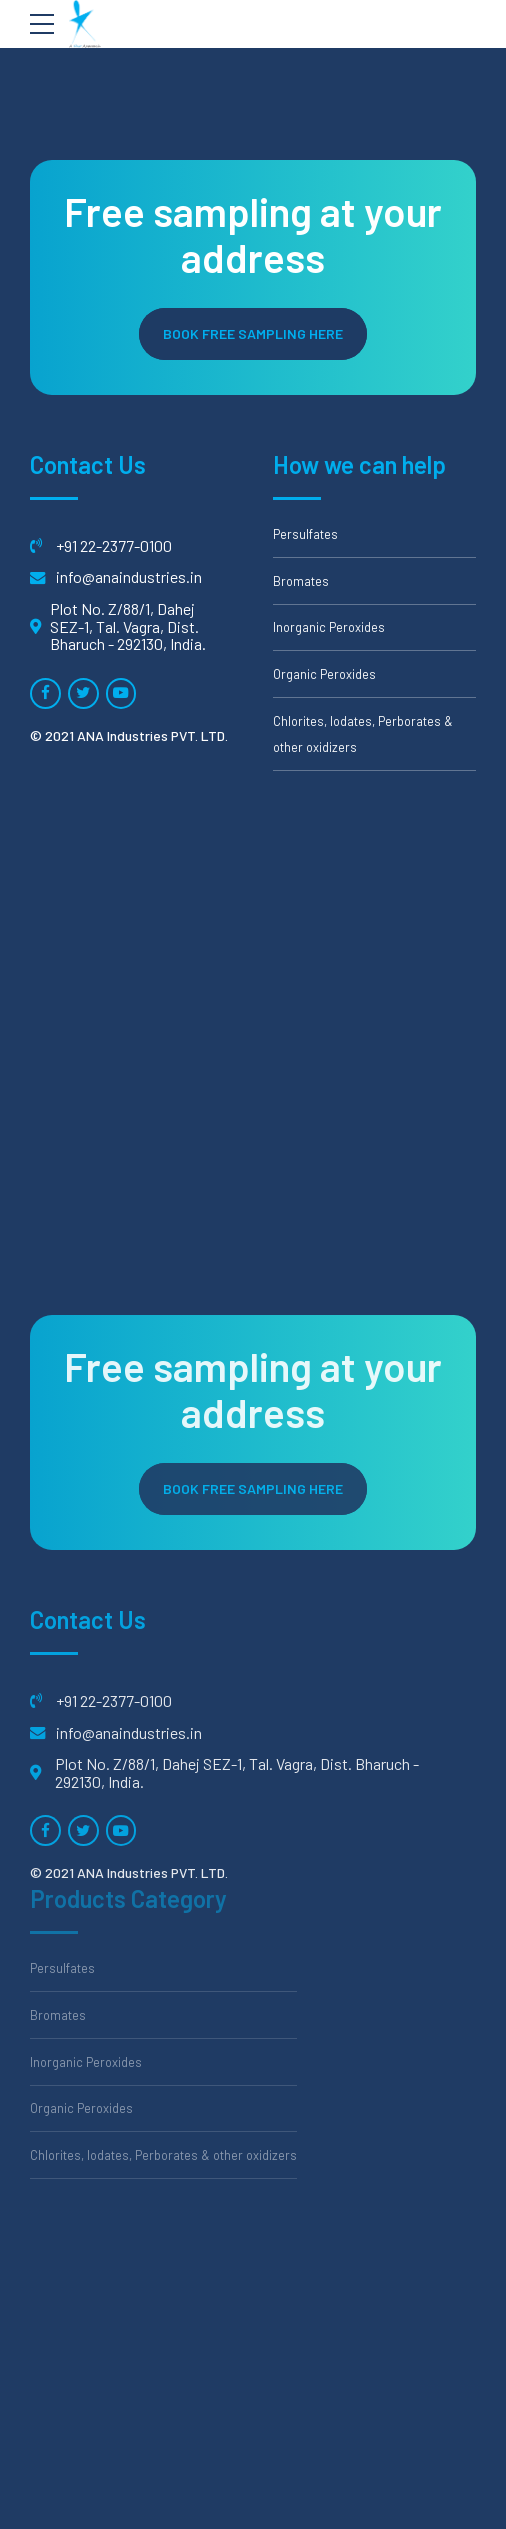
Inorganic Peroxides (329, 627)
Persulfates (305, 534)
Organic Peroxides (324, 674)
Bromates (301, 581)
